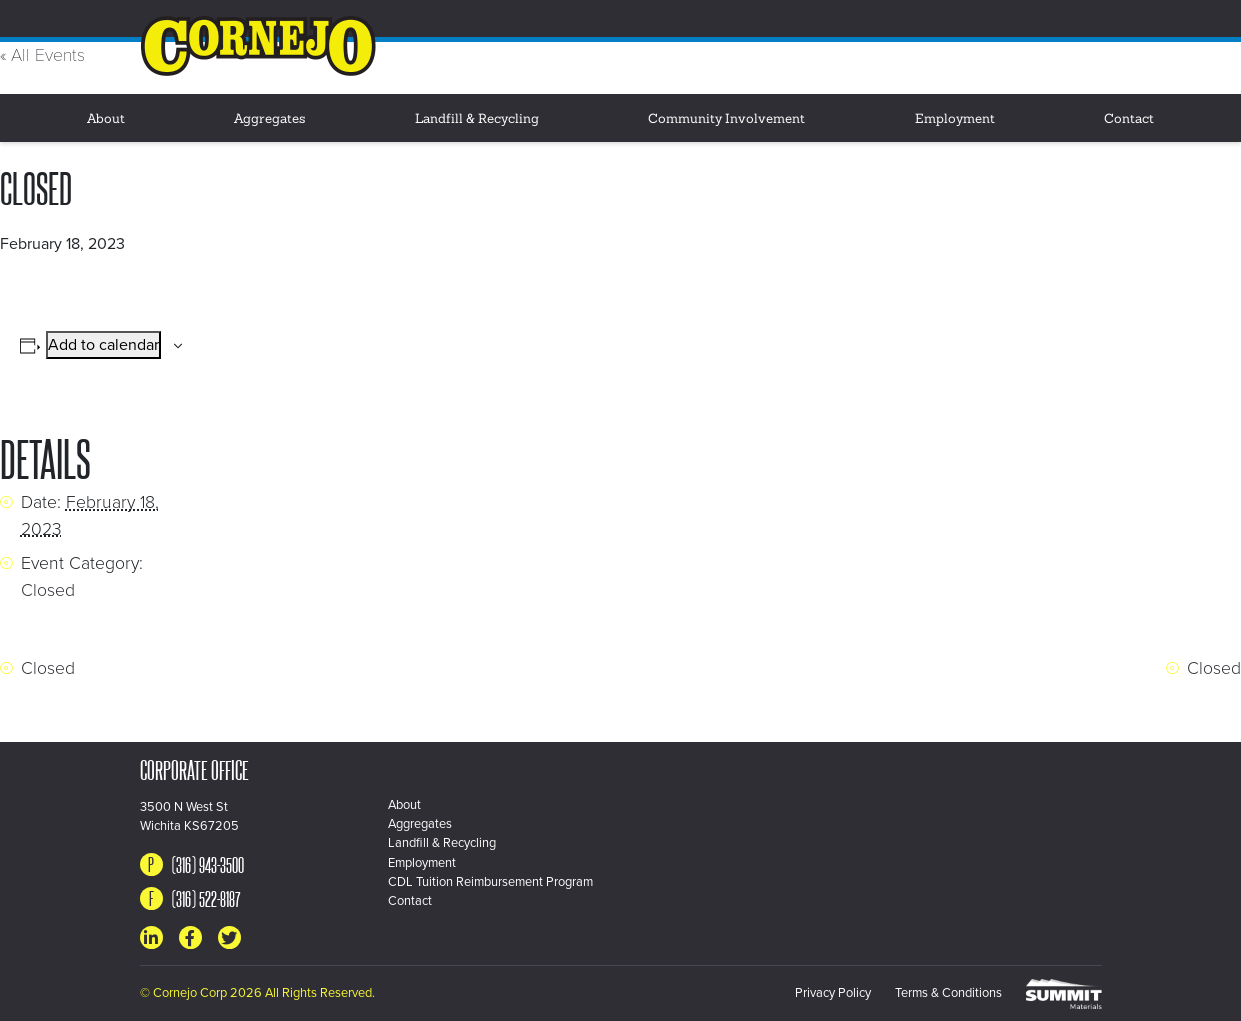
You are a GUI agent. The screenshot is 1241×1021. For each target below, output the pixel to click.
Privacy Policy (833, 993)
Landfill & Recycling (477, 119)
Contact (1129, 119)
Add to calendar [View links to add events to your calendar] (103, 345)
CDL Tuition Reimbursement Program (490, 882)
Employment (955, 119)
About (106, 119)
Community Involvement (726, 119)
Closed (48, 590)
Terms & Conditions (948, 993)
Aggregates (269, 119)
